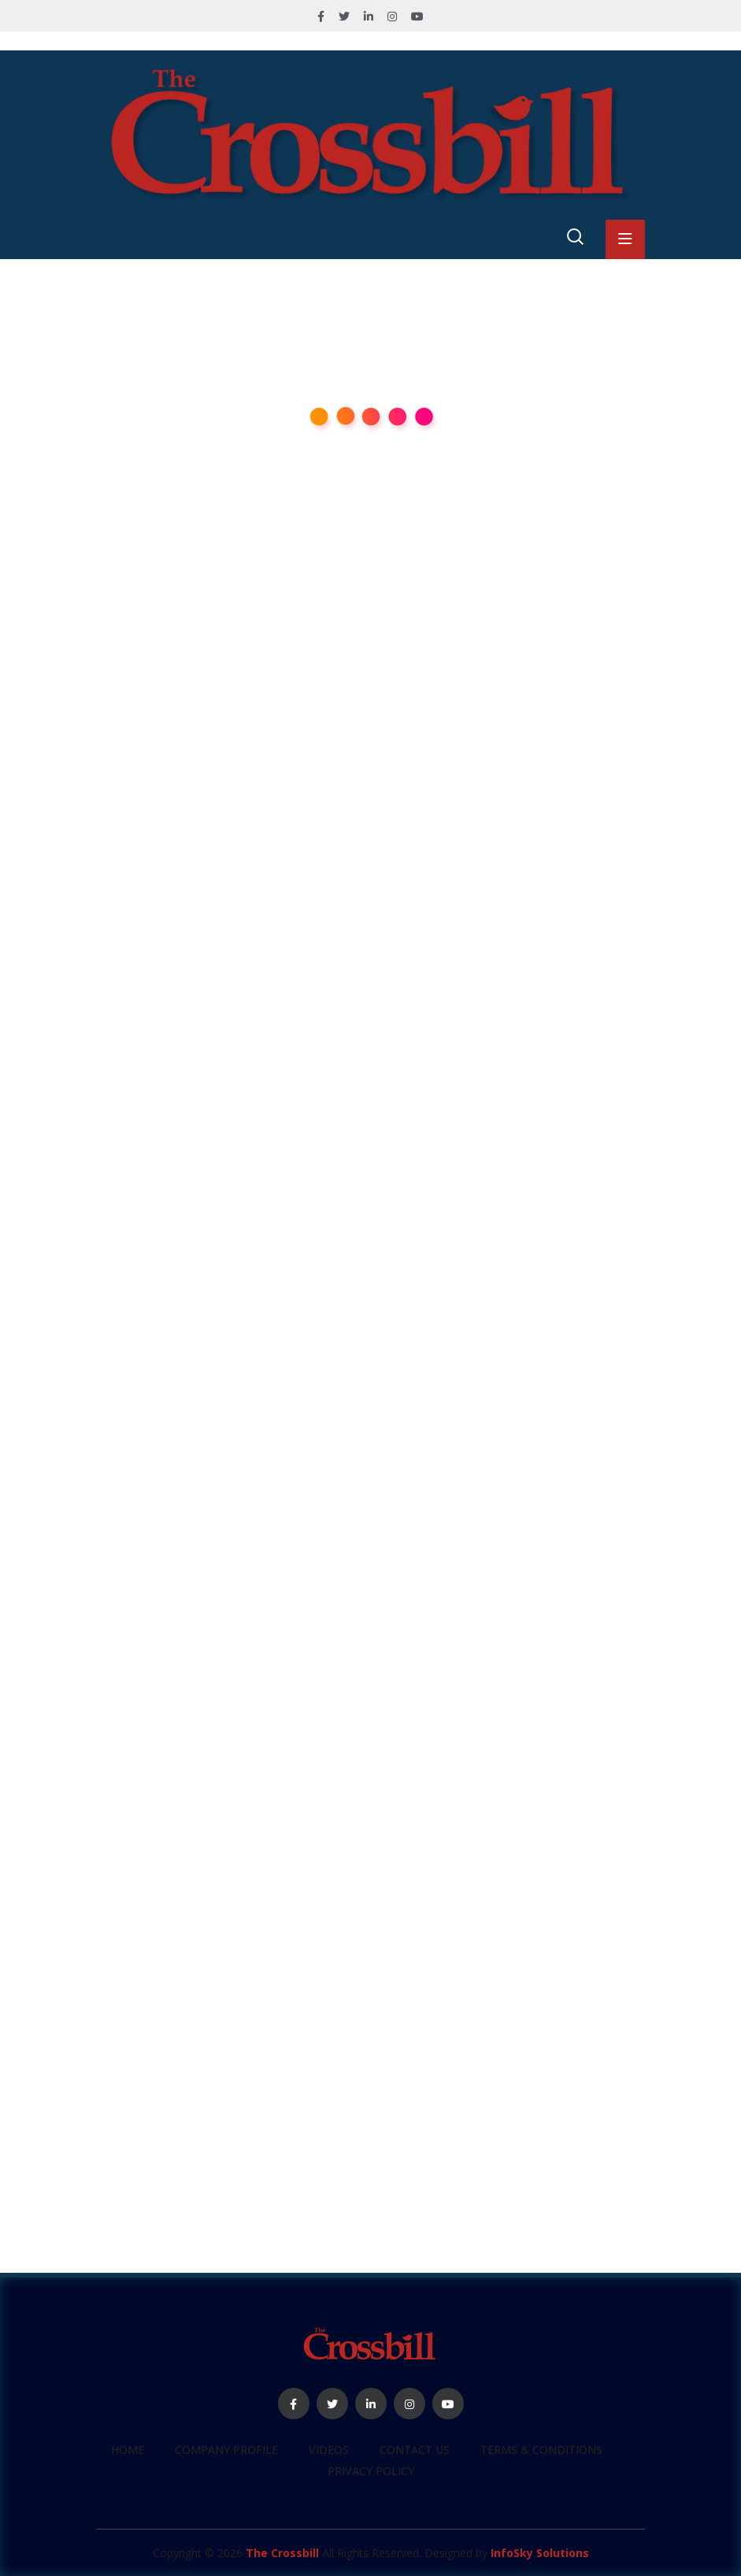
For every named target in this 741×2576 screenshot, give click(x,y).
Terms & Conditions (541, 2449)
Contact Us (415, 2449)
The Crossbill (282, 2552)
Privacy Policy (371, 2470)
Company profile (226, 2449)
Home (127, 2449)
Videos (329, 2449)
